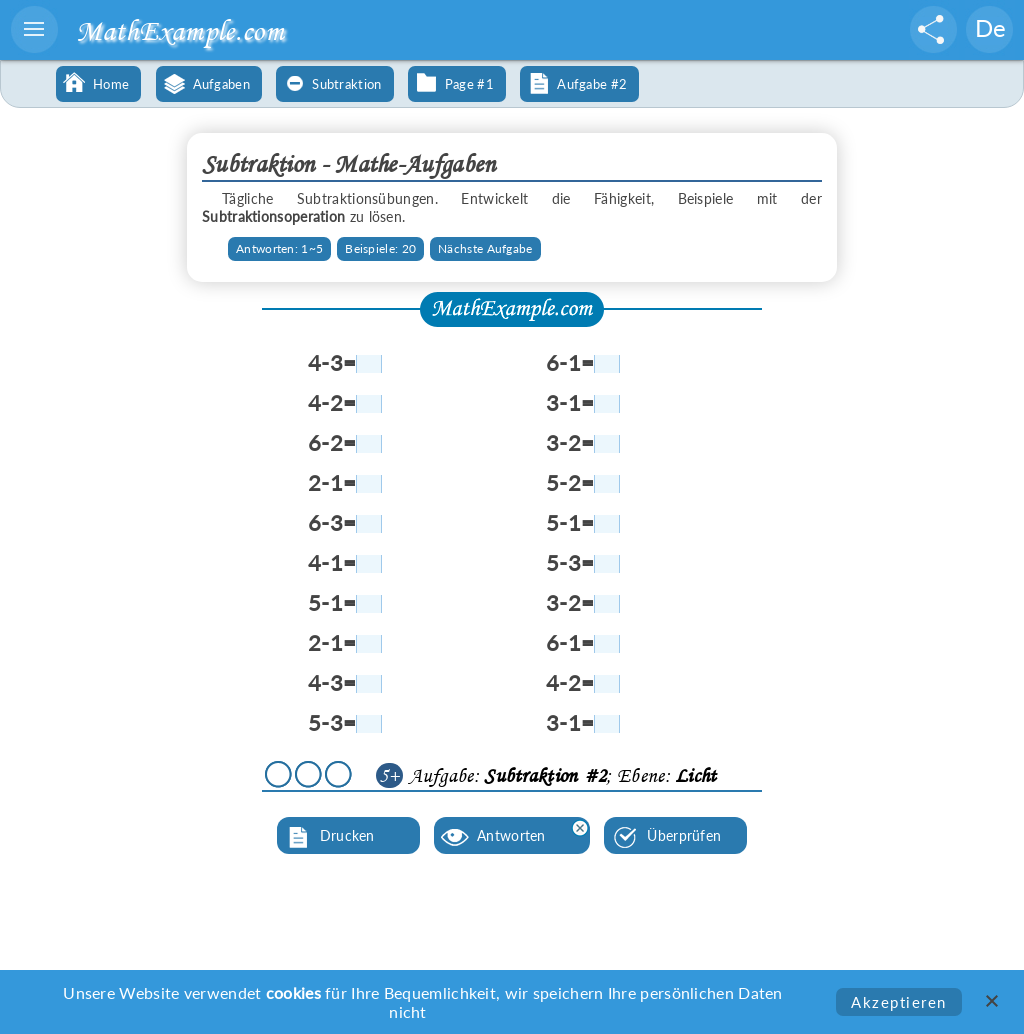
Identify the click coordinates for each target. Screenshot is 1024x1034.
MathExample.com (180, 30)
